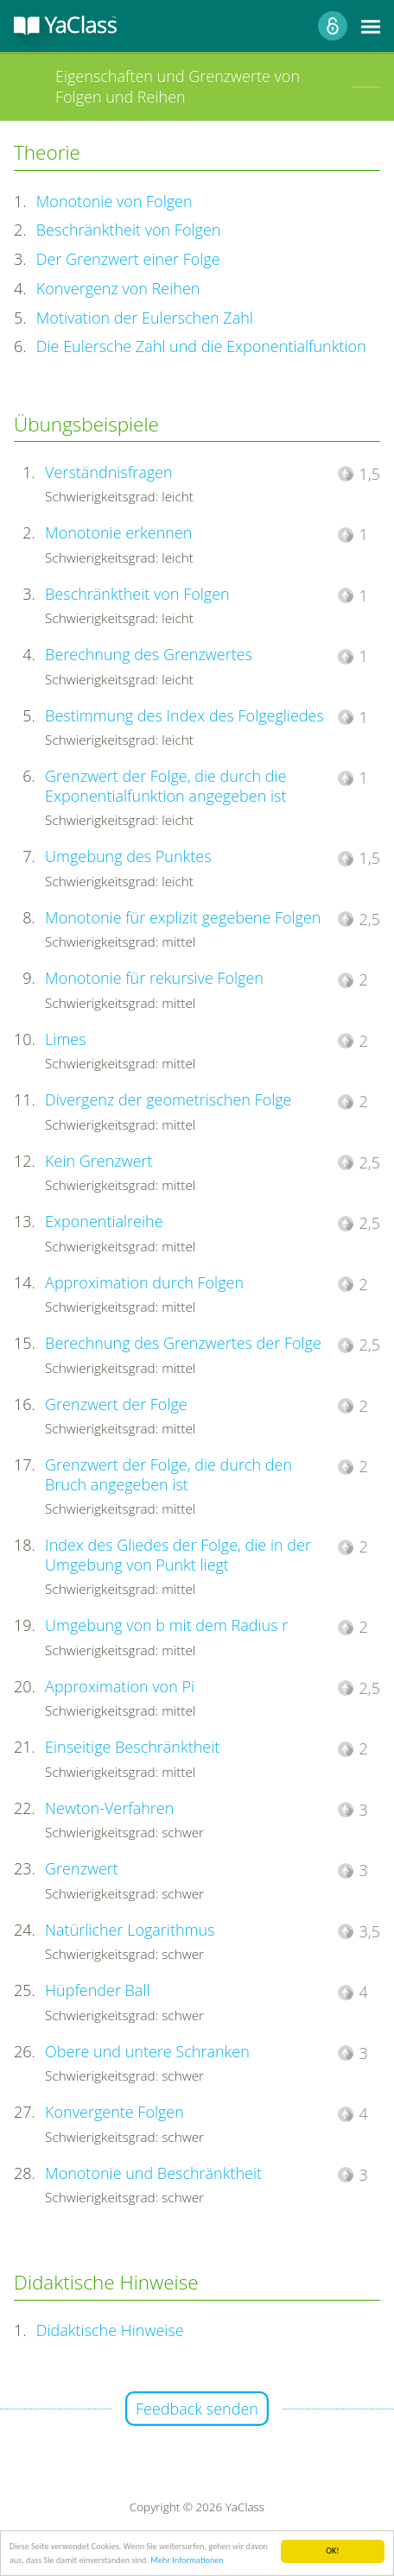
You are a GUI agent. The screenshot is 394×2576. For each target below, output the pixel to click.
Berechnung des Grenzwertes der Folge (183, 1342)
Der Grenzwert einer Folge (128, 259)
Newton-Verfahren (109, 1808)
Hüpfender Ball (97, 1990)
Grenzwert (81, 1868)
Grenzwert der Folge (116, 1404)
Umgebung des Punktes (128, 856)
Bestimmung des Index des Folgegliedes (184, 715)
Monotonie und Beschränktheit (153, 2173)
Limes (65, 1039)
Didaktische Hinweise (110, 2330)
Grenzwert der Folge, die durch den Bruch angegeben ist (168, 1474)
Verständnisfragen (108, 472)
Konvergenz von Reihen (118, 288)
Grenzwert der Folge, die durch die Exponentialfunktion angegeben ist (165, 785)
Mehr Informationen (186, 2561)
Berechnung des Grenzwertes (148, 654)
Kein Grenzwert (98, 1160)
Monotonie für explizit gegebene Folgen (183, 917)
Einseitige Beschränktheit (132, 1746)
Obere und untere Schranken (147, 2051)
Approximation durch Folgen (144, 1282)
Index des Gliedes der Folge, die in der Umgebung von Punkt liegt (178, 1554)
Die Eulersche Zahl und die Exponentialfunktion (201, 346)
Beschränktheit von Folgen (128, 229)
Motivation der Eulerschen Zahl (144, 317)
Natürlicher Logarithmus (129, 1929)
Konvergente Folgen (114, 2111)
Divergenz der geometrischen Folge (168, 1099)
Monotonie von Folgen (114, 201)
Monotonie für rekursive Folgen (154, 977)
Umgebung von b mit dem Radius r (166, 1625)
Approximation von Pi (119, 1686)
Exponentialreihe (103, 1221)
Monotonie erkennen (118, 532)
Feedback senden (197, 2408)
